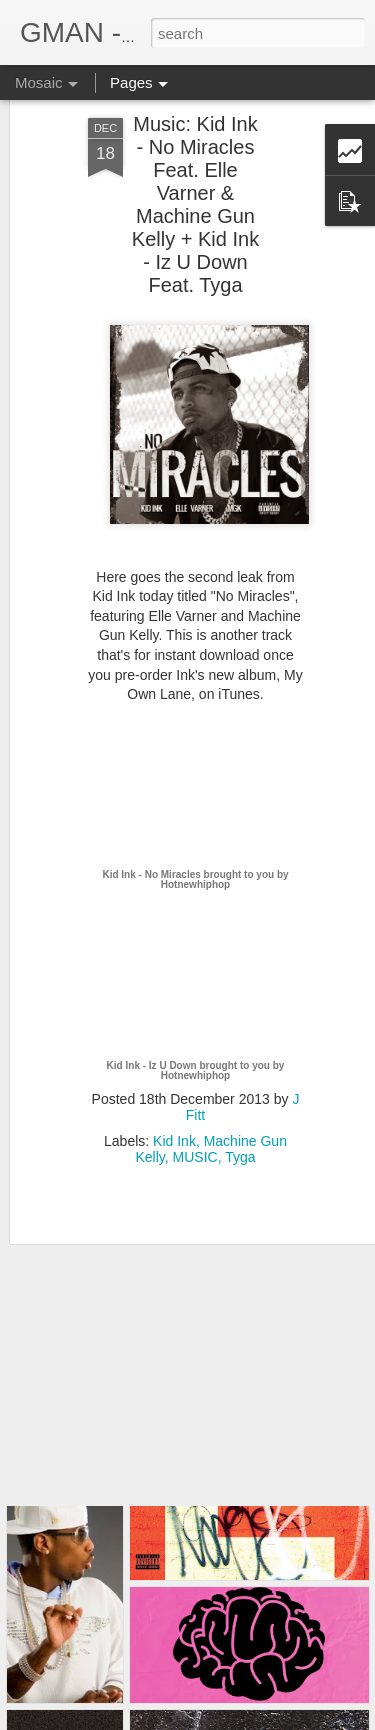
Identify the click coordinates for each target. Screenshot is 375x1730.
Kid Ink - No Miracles (151, 817)
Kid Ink (174, 1084)
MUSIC (195, 1100)
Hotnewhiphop (195, 827)
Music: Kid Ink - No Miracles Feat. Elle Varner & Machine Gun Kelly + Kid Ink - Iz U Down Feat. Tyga (195, 147)
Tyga (240, 1100)
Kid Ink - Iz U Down (152, 1008)
